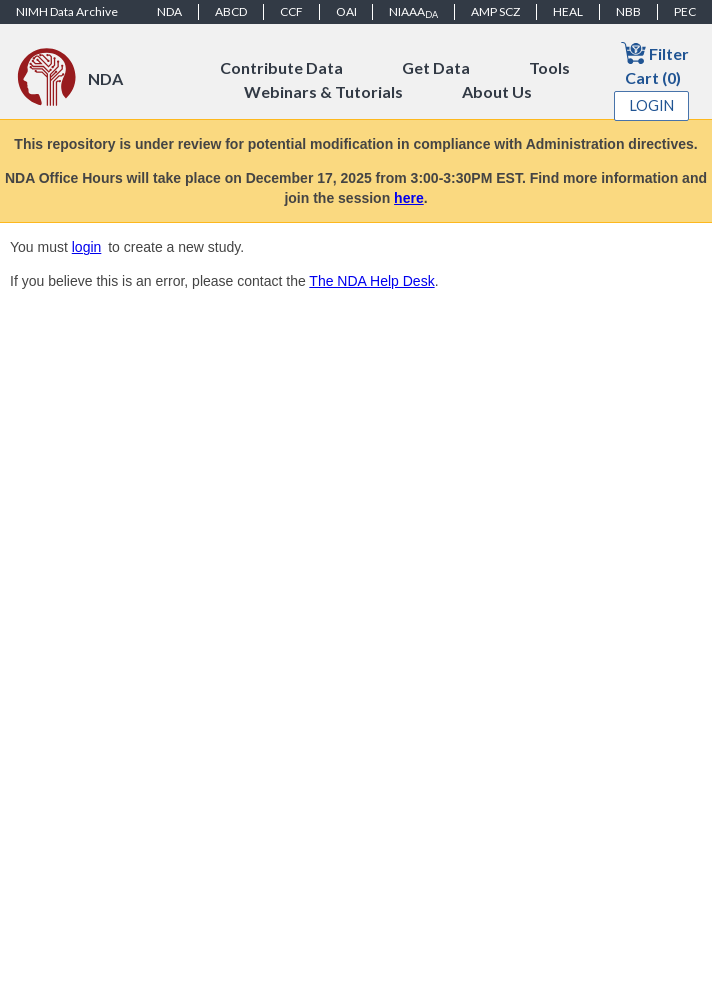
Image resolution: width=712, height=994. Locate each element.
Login (652, 105)
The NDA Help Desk (371, 281)
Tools (549, 67)
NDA (169, 11)
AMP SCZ (495, 11)
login (87, 247)
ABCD (231, 11)
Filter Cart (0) (655, 63)
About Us (497, 91)
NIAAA (413, 12)
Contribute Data (281, 67)
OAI (346, 11)
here (409, 198)
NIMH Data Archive (67, 11)
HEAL (568, 11)
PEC (685, 11)
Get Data (436, 67)
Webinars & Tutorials (323, 91)
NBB (628, 11)
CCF (291, 11)
